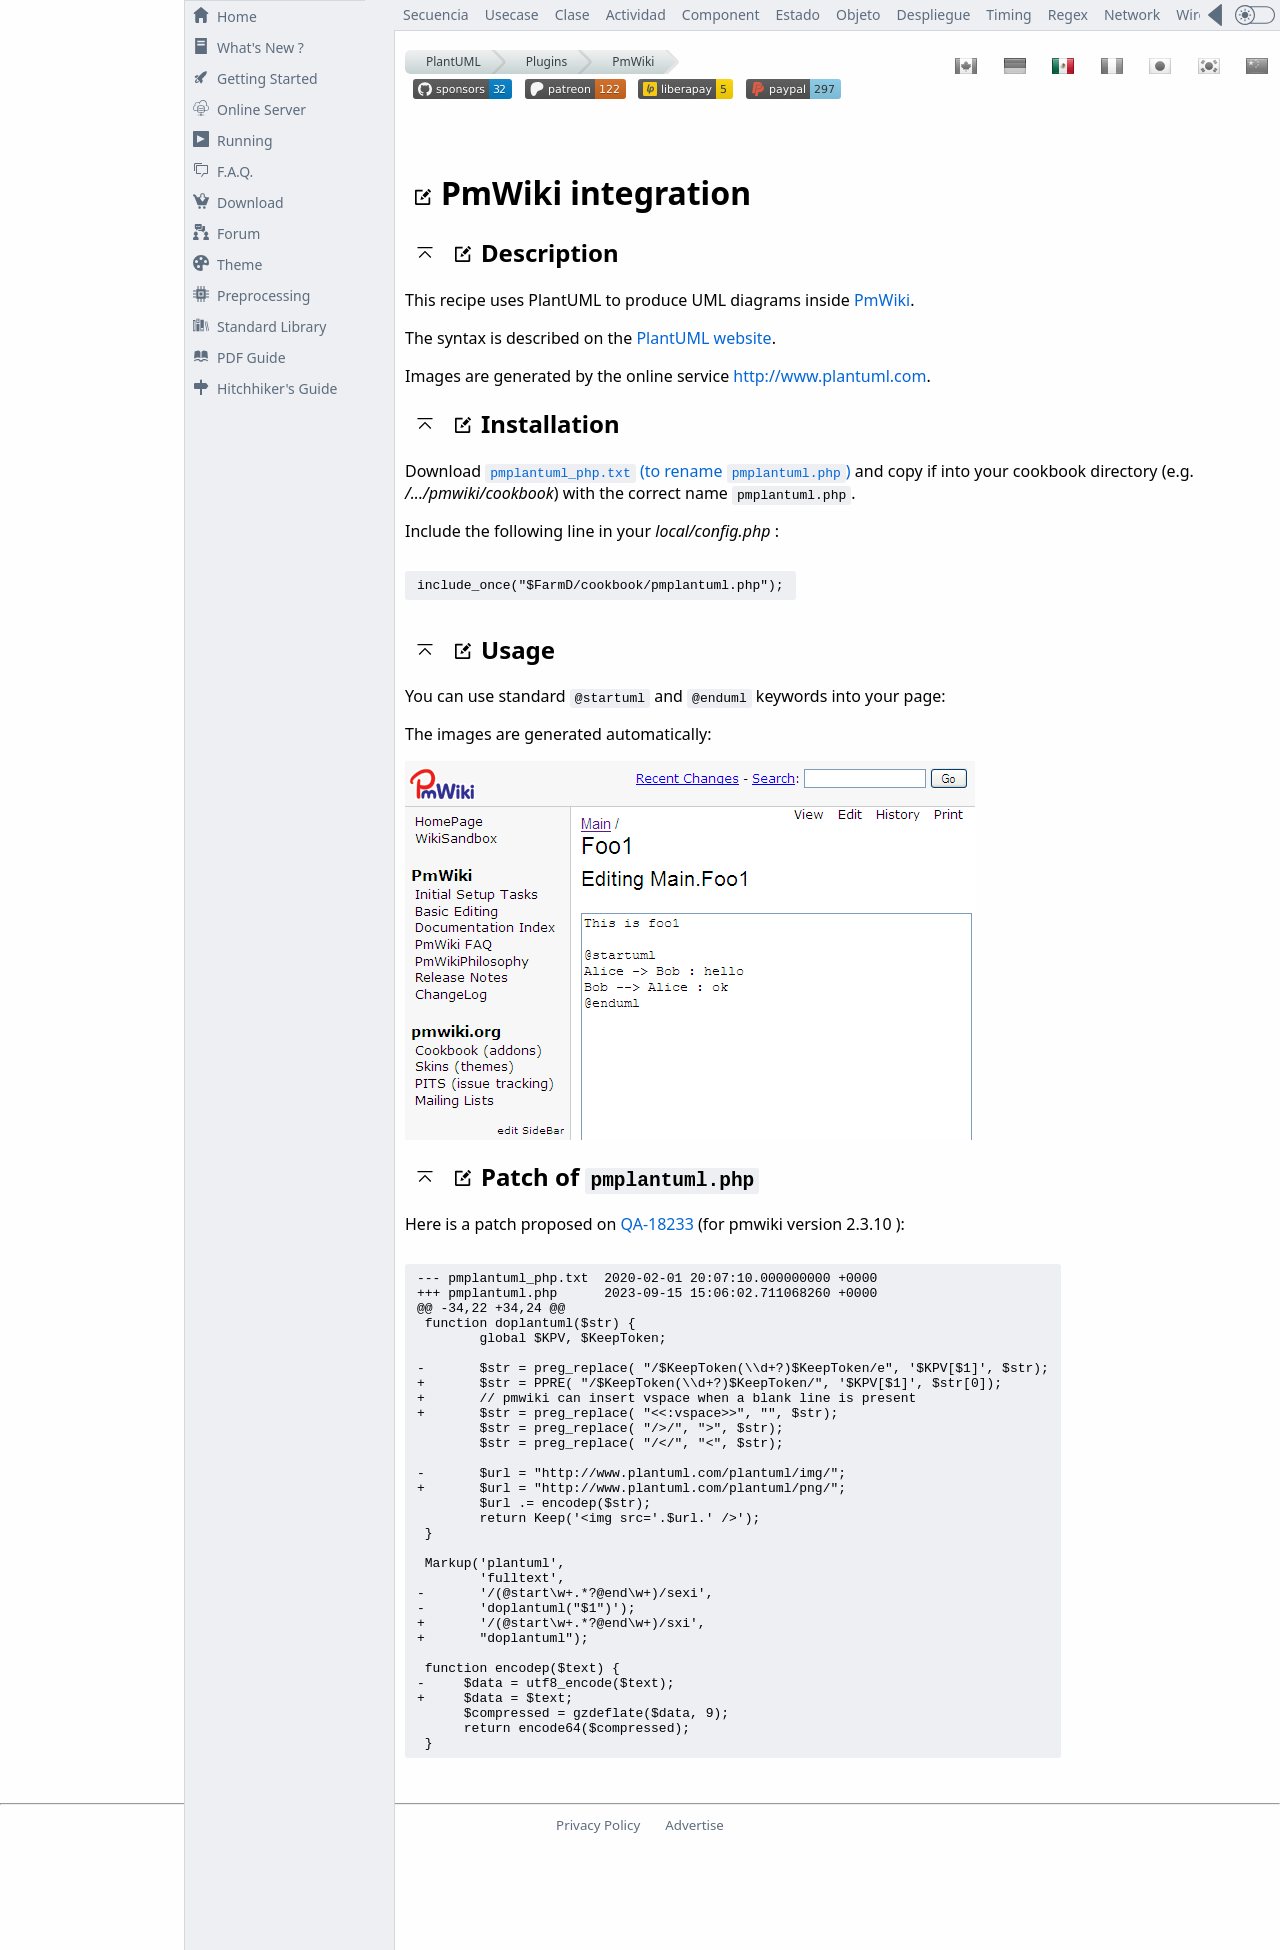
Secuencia (436, 14)
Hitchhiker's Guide (261, 388)
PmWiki (633, 61)
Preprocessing (247, 295)
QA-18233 (657, 1227)
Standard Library (255, 326)
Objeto (858, 14)
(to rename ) (667, 471)
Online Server (245, 109)
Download (234, 202)
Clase (572, 14)
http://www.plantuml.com (829, 376)
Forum (222, 233)
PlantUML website (703, 338)
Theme (223, 264)
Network (1132, 14)
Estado (798, 14)
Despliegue (934, 14)
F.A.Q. (219, 171)
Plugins (546, 61)
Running (229, 140)
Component (721, 14)
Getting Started (251, 78)
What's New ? (244, 47)
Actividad (636, 14)
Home (221, 16)
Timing (1008, 14)
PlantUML (453, 61)
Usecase (512, 14)
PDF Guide (235, 357)
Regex (1068, 14)
